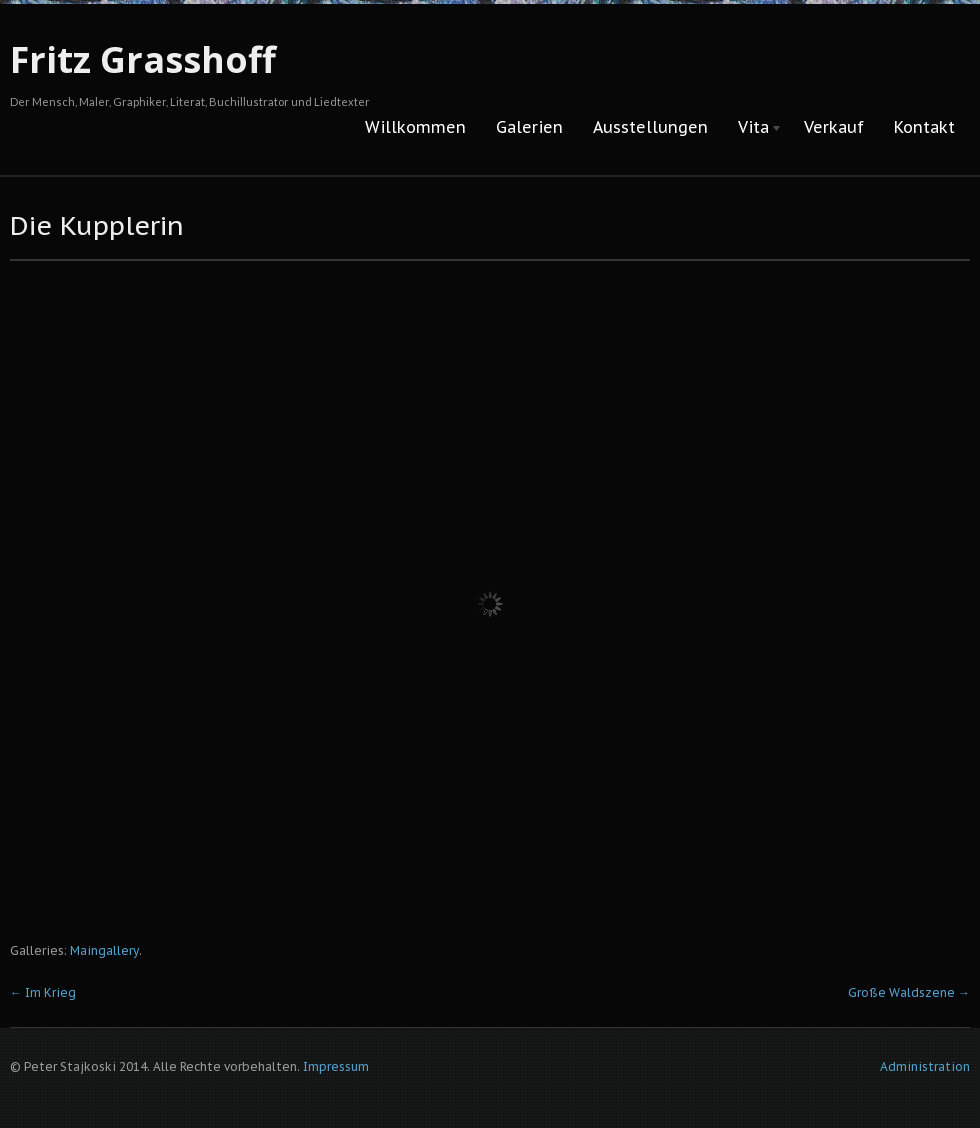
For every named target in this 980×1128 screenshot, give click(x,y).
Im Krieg (43, 992)
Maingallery (104, 950)
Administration (925, 1066)
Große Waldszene (909, 992)
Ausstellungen (650, 127)
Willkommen (415, 127)
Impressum (336, 1066)
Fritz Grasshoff (143, 59)
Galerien (529, 127)
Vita (753, 128)
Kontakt (924, 127)
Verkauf (834, 127)
